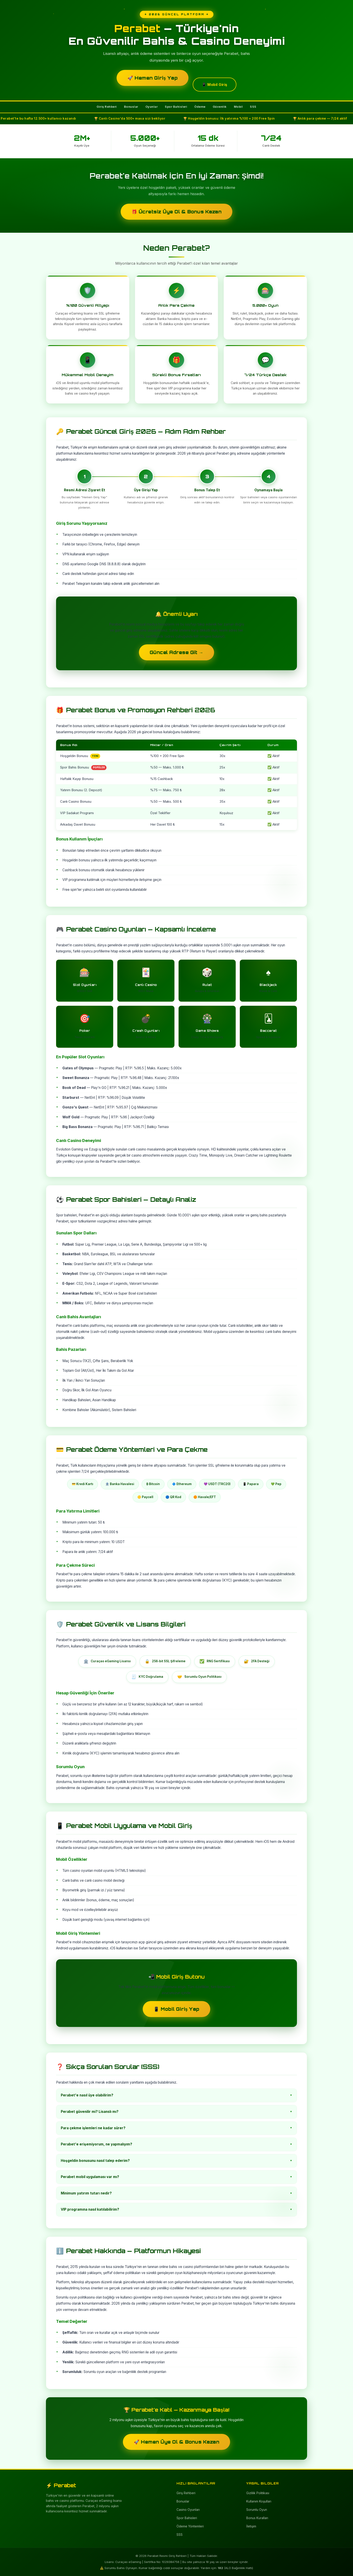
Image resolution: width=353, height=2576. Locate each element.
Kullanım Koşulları (258, 2501)
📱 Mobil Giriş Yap (176, 2014)
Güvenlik (220, 106)
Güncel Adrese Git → (177, 658)
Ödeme (200, 106)
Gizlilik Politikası (257, 2493)
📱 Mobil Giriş (214, 84)
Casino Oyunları (188, 2509)
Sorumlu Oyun (256, 2509)
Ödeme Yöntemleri (190, 2526)
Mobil (238, 106)
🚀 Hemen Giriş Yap (152, 78)
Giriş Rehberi (107, 106)
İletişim (251, 2526)
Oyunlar (151, 106)
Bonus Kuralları (257, 2518)
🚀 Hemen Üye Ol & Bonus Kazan (176, 2447)
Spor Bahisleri (176, 106)
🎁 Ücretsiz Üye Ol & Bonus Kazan (176, 211)
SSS (253, 106)
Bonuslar (131, 106)
